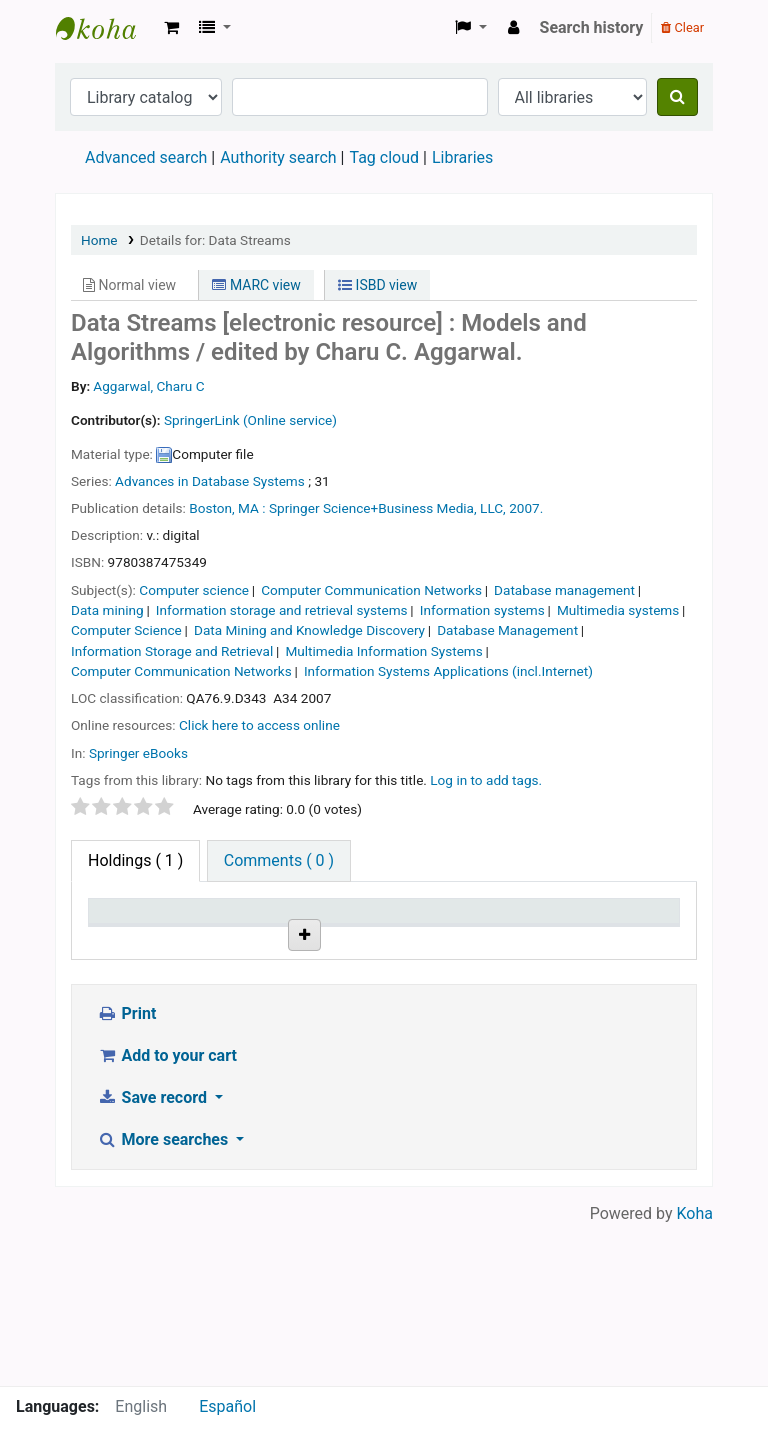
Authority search (278, 157)
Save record (154, 1257)
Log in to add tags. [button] (486, 780)
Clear (682, 27)
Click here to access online (259, 725)
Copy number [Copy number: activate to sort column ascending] (520, 930)
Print (126, 1173)
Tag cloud (384, 157)
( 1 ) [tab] (135, 860)
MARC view (256, 285)
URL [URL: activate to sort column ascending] (410, 939)
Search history (592, 27)
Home (99, 240)
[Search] (677, 97)
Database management (564, 590)
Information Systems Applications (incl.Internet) (448, 671)
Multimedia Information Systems (383, 651)
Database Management (507, 630)
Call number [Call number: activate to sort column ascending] (323, 930)
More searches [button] (164, 1299)
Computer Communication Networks (371, 590)
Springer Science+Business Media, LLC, (387, 508)
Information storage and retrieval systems (282, 610)
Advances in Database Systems (210, 481)
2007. (526, 508)
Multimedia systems (618, 610)
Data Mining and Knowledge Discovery (309, 630)
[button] (171, 28)
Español (227, 1406)
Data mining (107, 610)
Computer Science (126, 630)
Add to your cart (167, 1215)
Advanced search (146, 157)
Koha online (106, 28)
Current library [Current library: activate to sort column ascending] (224, 930)
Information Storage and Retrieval (172, 651)
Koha (695, 1373)
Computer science (194, 590)
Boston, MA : (227, 508)
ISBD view (377, 285)
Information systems (482, 610)
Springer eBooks (138, 753)
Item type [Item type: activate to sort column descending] (131, 939)
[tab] (279, 861)
